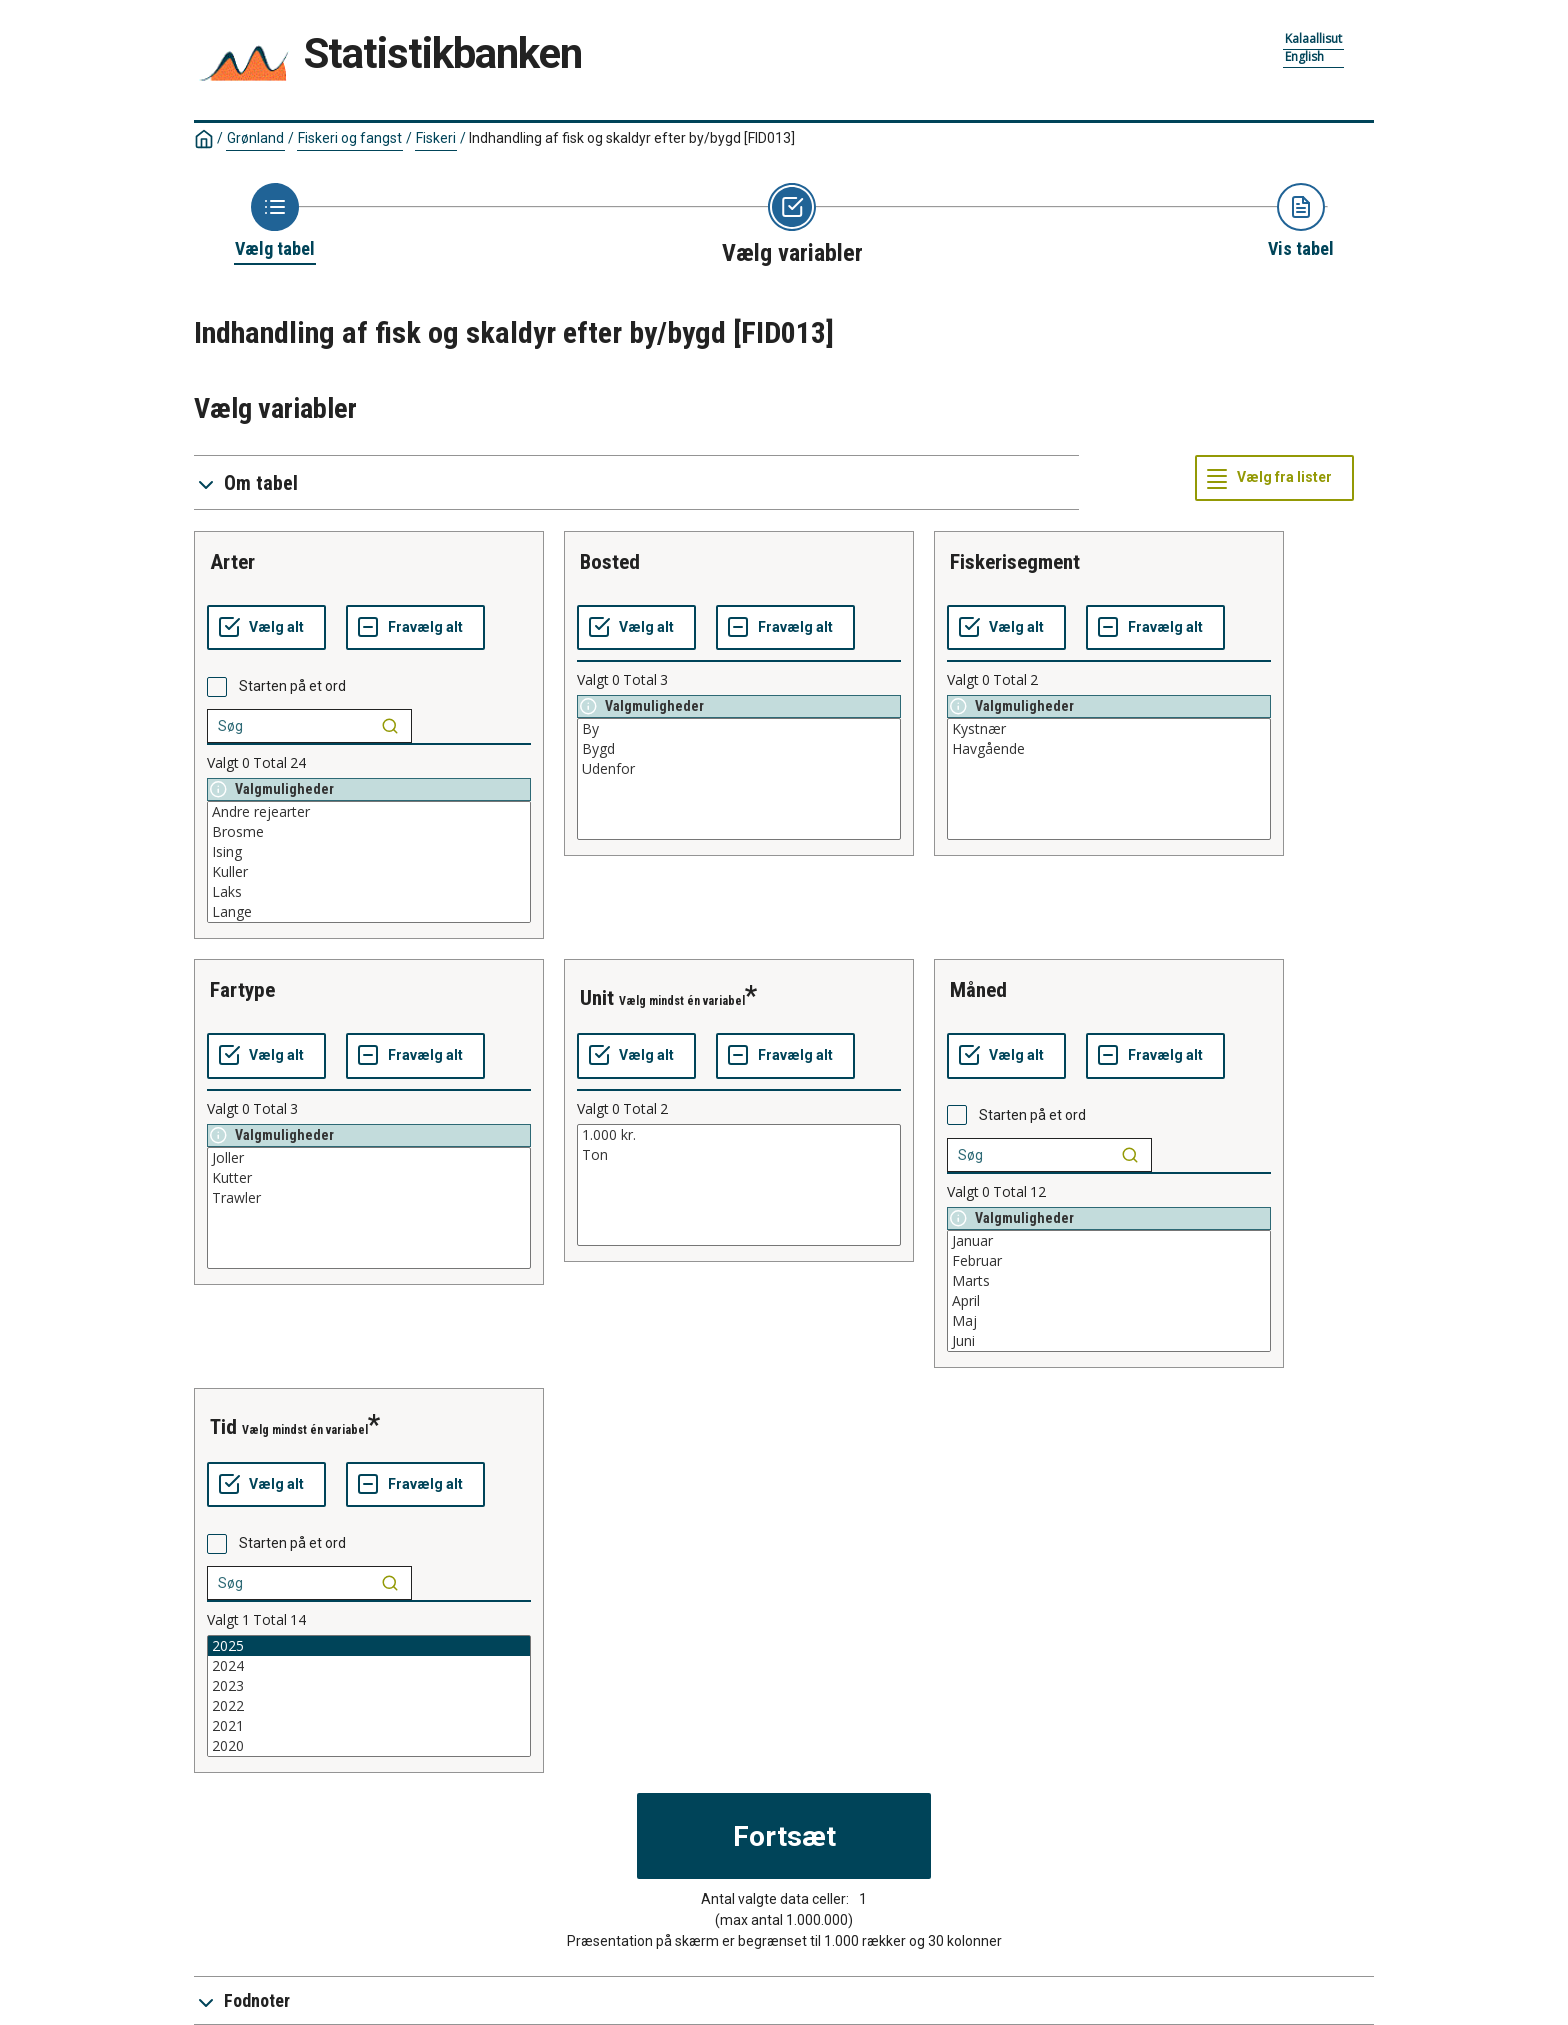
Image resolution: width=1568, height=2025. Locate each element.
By (739, 729)
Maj (1109, 1321)
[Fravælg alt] (415, 628)
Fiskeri (436, 138)
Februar (1109, 1261)
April (1109, 1301)
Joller (369, 1158)
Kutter (369, 1178)
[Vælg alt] (266, 628)
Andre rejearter (369, 812)
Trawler (369, 1198)
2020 (369, 1746)
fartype (242, 990)
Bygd (739, 749)
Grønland (255, 138)
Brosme (369, 832)
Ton (739, 1155)
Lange (369, 912)
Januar (1109, 1241)
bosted (610, 562)
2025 (369, 1646)
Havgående (1109, 749)
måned (978, 990)
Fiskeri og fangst (350, 138)
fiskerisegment (1015, 562)
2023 (369, 1686)
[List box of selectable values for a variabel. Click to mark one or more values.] (369, 862)
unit (597, 998)
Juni (1109, 1341)
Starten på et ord (292, 686)
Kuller (369, 872)
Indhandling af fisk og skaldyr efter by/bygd (632, 138)
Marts (1109, 1281)
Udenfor (739, 769)
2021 (369, 1726)
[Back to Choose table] (275, 222)
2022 (369, 1706)
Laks (369, 892)
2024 (369, 1666)
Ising (369, 852)
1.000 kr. (739, 1135)
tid (223, 1427)
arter (232, 562)
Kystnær (1109, 729)
